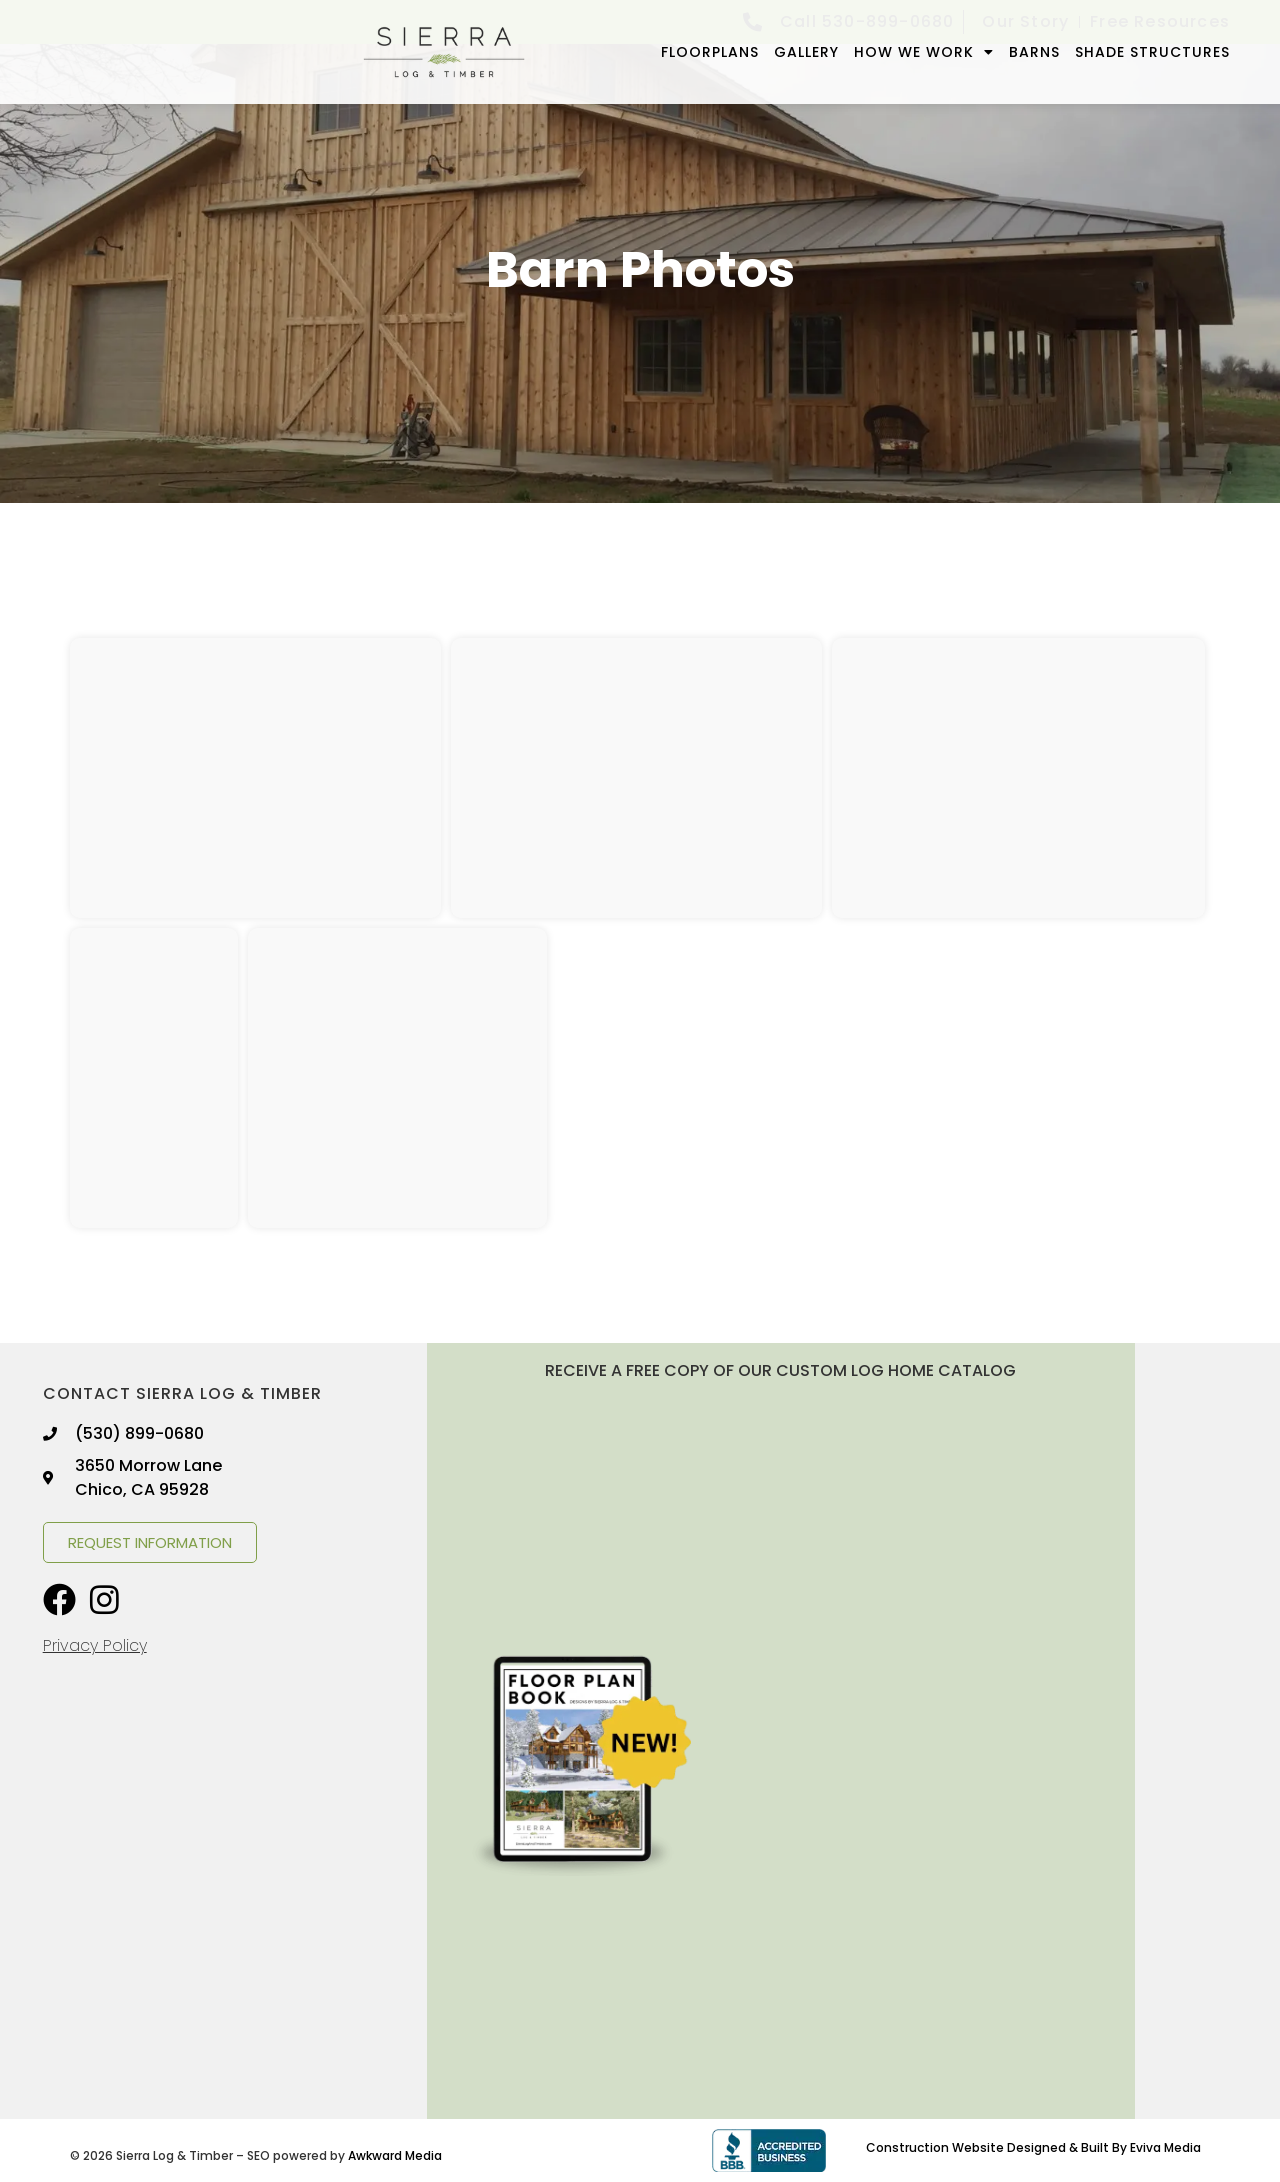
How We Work (924, 52)
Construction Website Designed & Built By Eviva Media (1033, 2147)
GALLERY (806, 52)
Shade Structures (1152, 52)
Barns (1034, 52)
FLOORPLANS (710, 52)
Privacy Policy (95, 1645)
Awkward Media (395, 2155)
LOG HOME (892, 1370)
